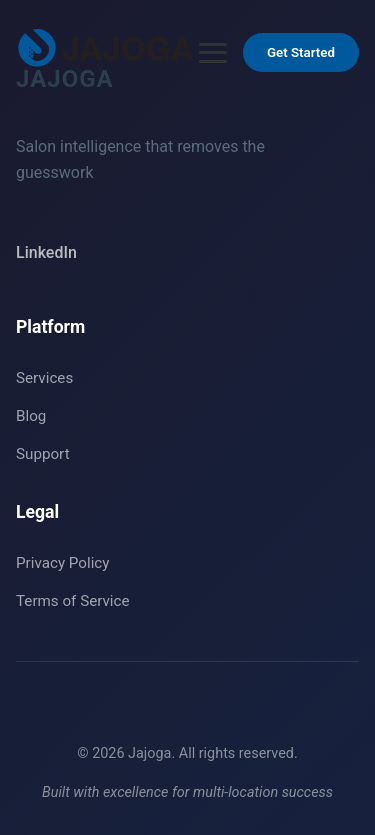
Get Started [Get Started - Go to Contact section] (301, 52)
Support (43, 454)
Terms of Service (73, 601)
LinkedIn (46, 252)
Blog (31, 416)
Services (44, 378)
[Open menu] (213, 53)
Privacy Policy (63, 563)
